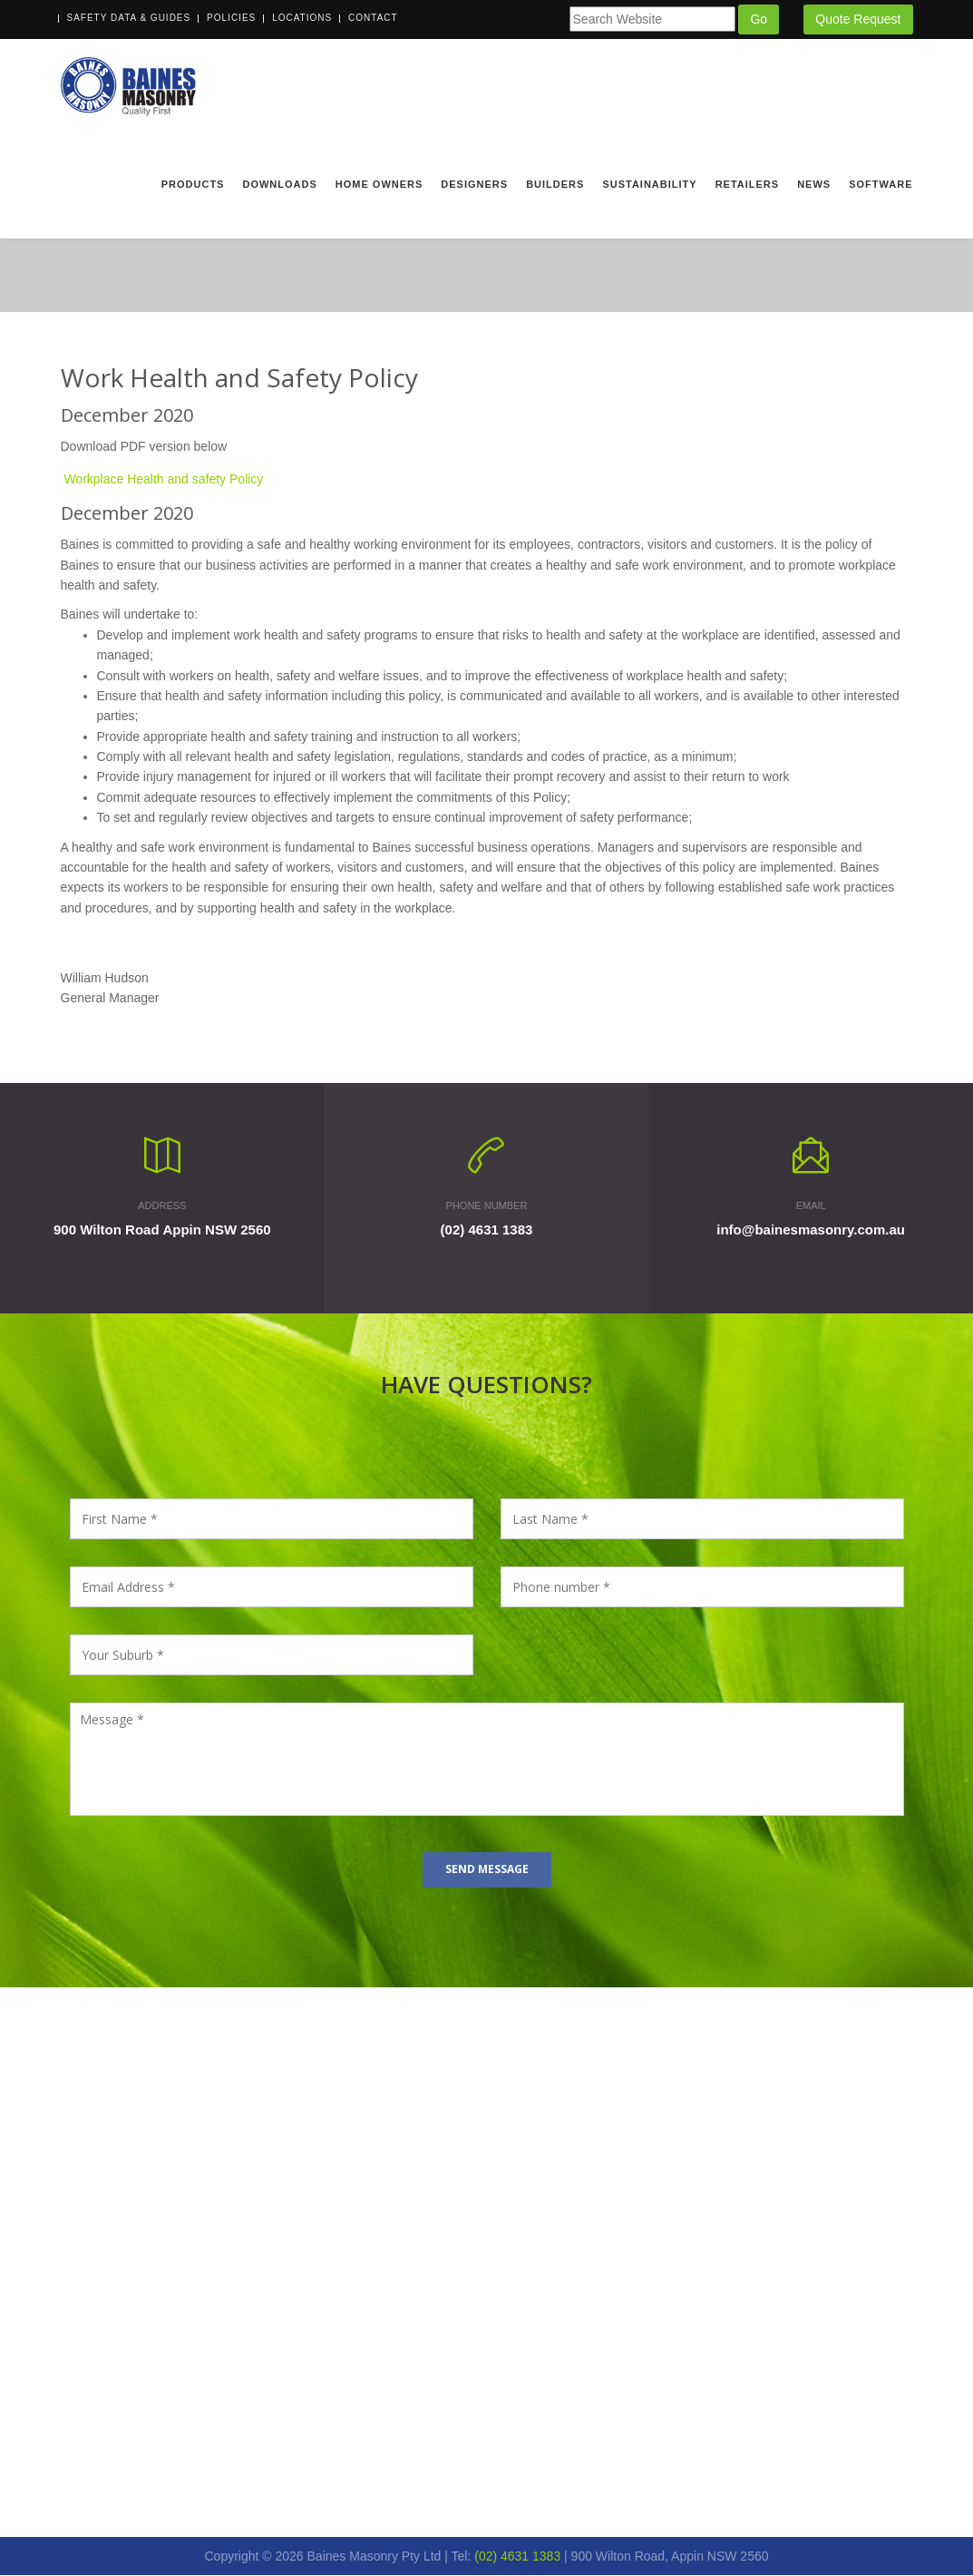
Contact (373, 18)
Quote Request (857, 19)
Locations (302, 18)
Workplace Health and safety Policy (163, 480)
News (814, 184)
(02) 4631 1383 (487, 1230)
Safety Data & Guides (129, 18)
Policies (231, 18)
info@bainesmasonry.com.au (810, 1230)
